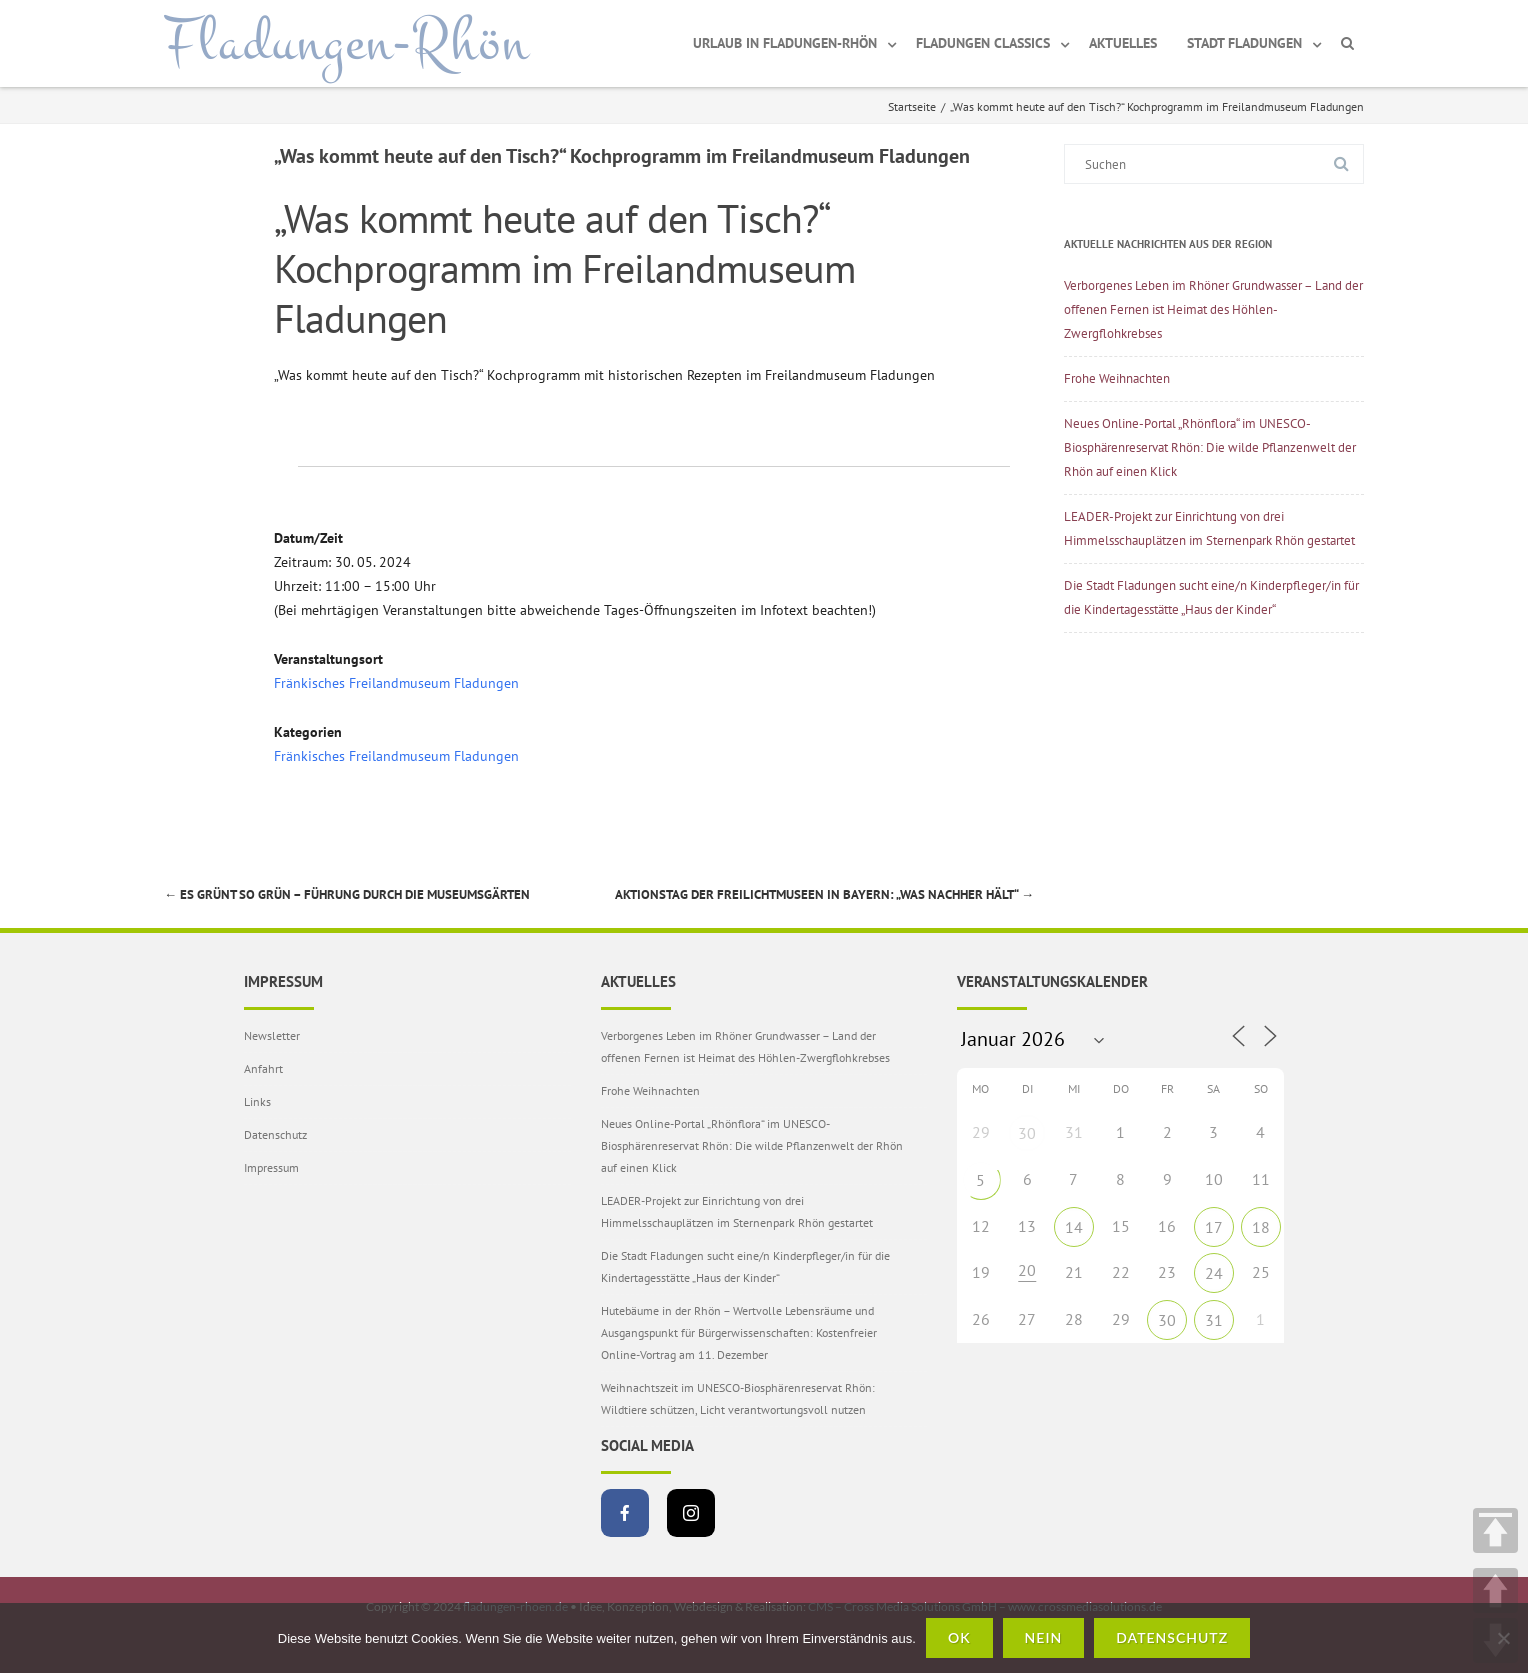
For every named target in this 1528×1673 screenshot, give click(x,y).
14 (1074, 1227)
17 (1214, 1227)
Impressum (271, 1167)
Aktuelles (1123, 43)
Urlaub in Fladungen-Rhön (785, 43)
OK (959, 1637)
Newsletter (272, 1035)
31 (1214, 1320)
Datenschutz (275, 1134)
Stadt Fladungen (1244, 43)
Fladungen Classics (983, 43)
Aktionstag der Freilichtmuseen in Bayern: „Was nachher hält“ (824, 894)
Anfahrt (263, 1068)
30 (1027, 1133)
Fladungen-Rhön (346, 43)
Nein (1044, 1637)
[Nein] (1503, 1638)
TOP (1495, 1530)
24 (1214, 1273)
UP (1495, 1590)
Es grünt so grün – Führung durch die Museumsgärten (347, 894)
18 (1261, 1227)
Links (257, 1101)
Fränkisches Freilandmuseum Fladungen (396, 683)
